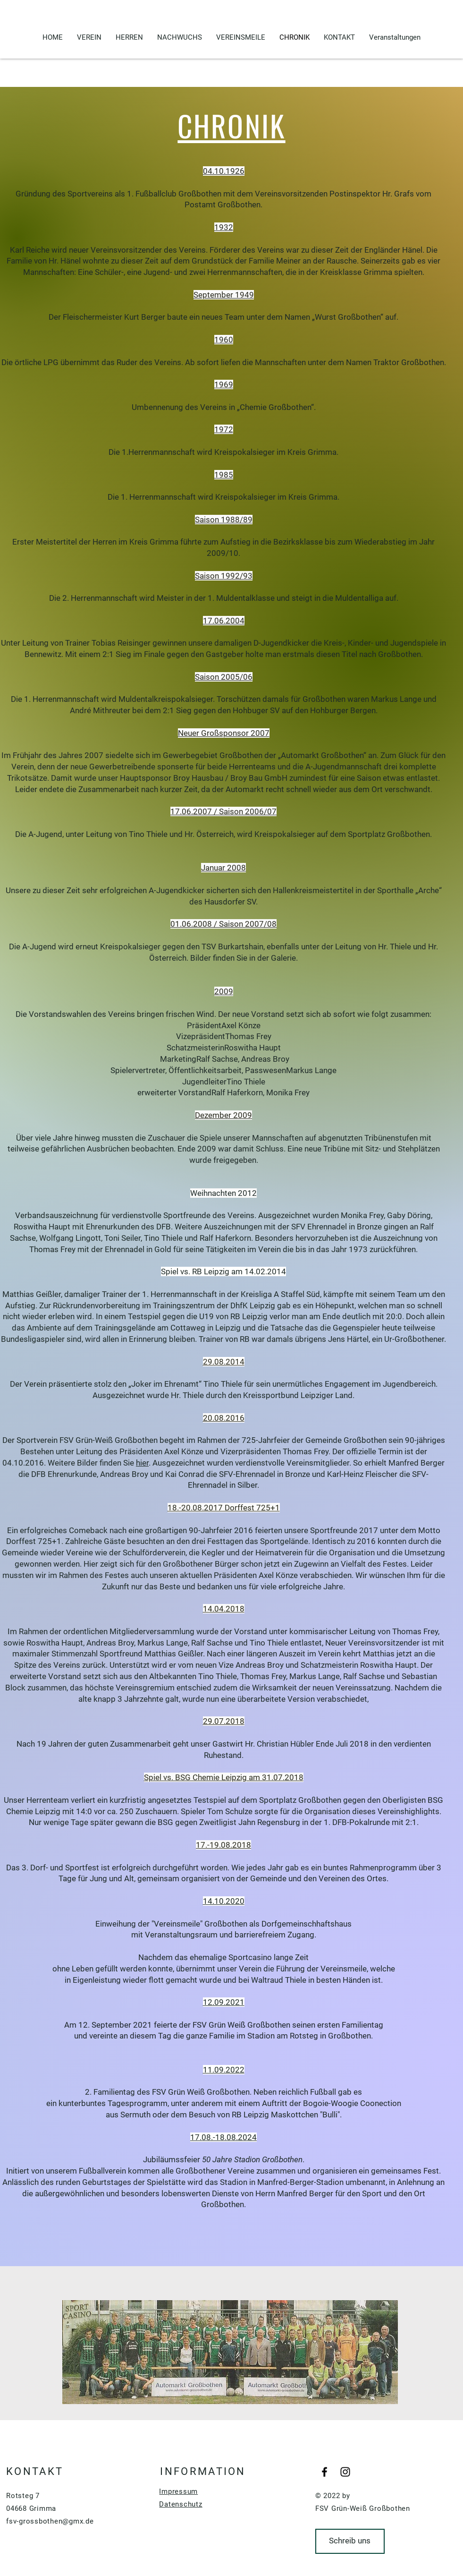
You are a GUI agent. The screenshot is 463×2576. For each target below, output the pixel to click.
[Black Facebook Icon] (324, 2471)
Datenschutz (180, 2504)
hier (142, 1462)
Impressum (178, 2491)
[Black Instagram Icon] (345, 2471)
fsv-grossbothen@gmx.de (50, 2521)
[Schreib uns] (350, 2541)
